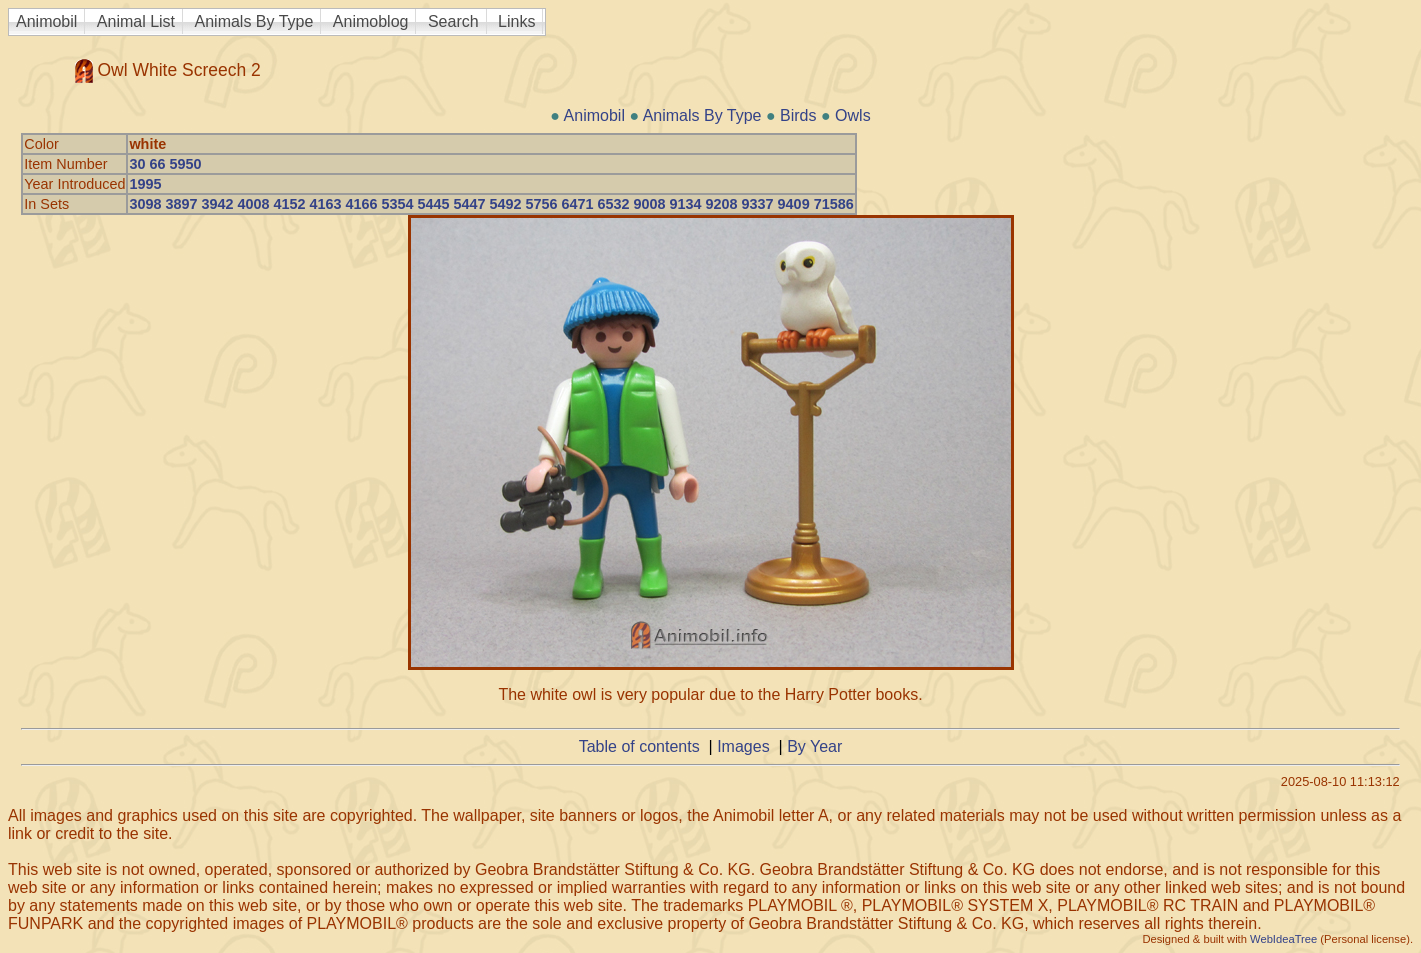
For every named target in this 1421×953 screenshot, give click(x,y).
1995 (145, 184)
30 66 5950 (165, 164)
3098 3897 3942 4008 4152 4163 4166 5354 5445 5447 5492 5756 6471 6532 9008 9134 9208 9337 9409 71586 (491, 204)
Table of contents (639, 746)
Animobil (46, 21)
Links (516, 21)
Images (743, 746)
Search (453, 21)
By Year (814, 746)
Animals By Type (254, 21)
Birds (798, 115)
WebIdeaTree (1283, 939)
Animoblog (371, 21)
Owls (853, 115)
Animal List (136, 21)
